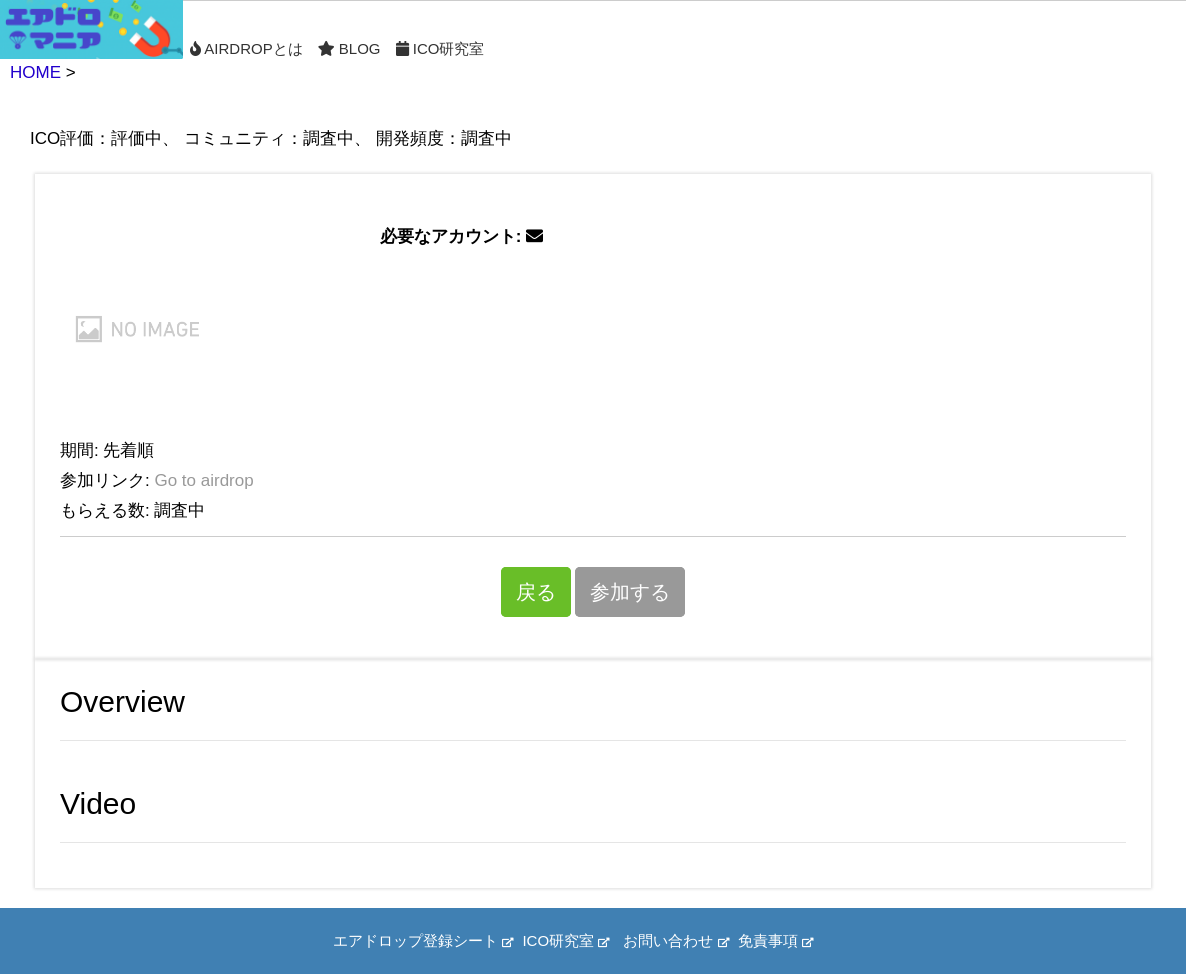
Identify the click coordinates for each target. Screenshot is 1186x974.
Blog (349, 48)
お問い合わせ (675, 940)
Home (91, 30)
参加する (630, 592)
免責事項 (775, 940)
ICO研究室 (440, 48)
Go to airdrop (203, 480)
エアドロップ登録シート (423, 940)
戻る (536, 592)
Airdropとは (246, 48)
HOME (35, 72)
